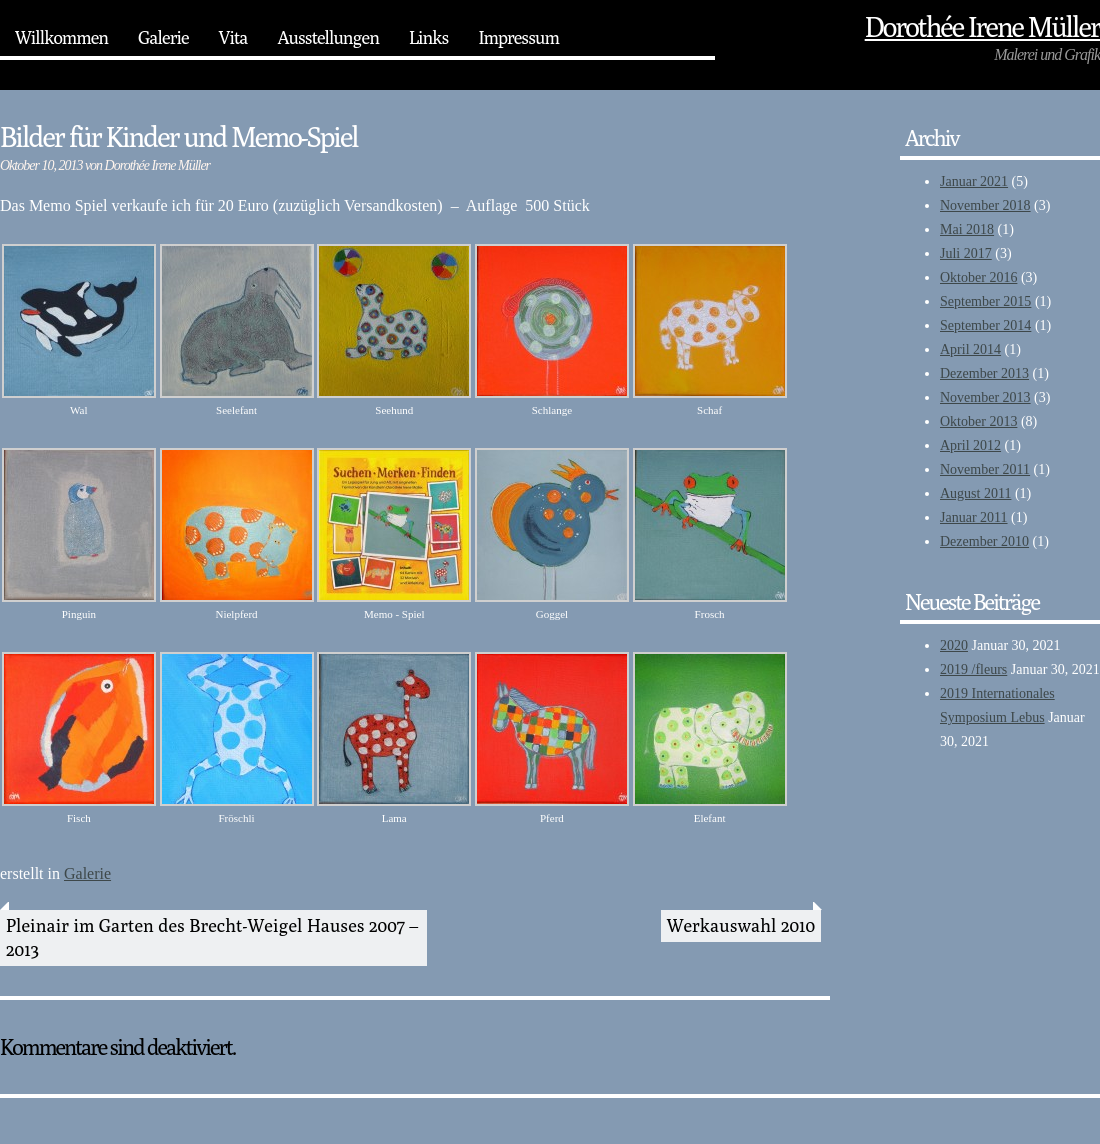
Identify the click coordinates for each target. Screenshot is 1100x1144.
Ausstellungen (327, 37)
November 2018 (985, 205)
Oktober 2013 (978, 421)
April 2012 (970, 445)
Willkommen (61, 37)
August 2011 (975, 493)
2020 (954, 645)
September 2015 (985, 301)
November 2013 (985, 397)
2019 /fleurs (973, 669)
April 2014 (970, 349)
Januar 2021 (974, 181)
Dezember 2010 (984, 541)
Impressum (518, 37)
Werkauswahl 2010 (741, 925)
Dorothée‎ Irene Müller (982, 26)
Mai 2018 (967, 229)
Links (428, 37)
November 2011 (985, 469)
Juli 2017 (966, 253)
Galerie (163, 37)
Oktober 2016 (978, 277)
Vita (233, 37)
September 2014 (985, 325)
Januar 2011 (974, 517)
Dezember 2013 (984, 373)
